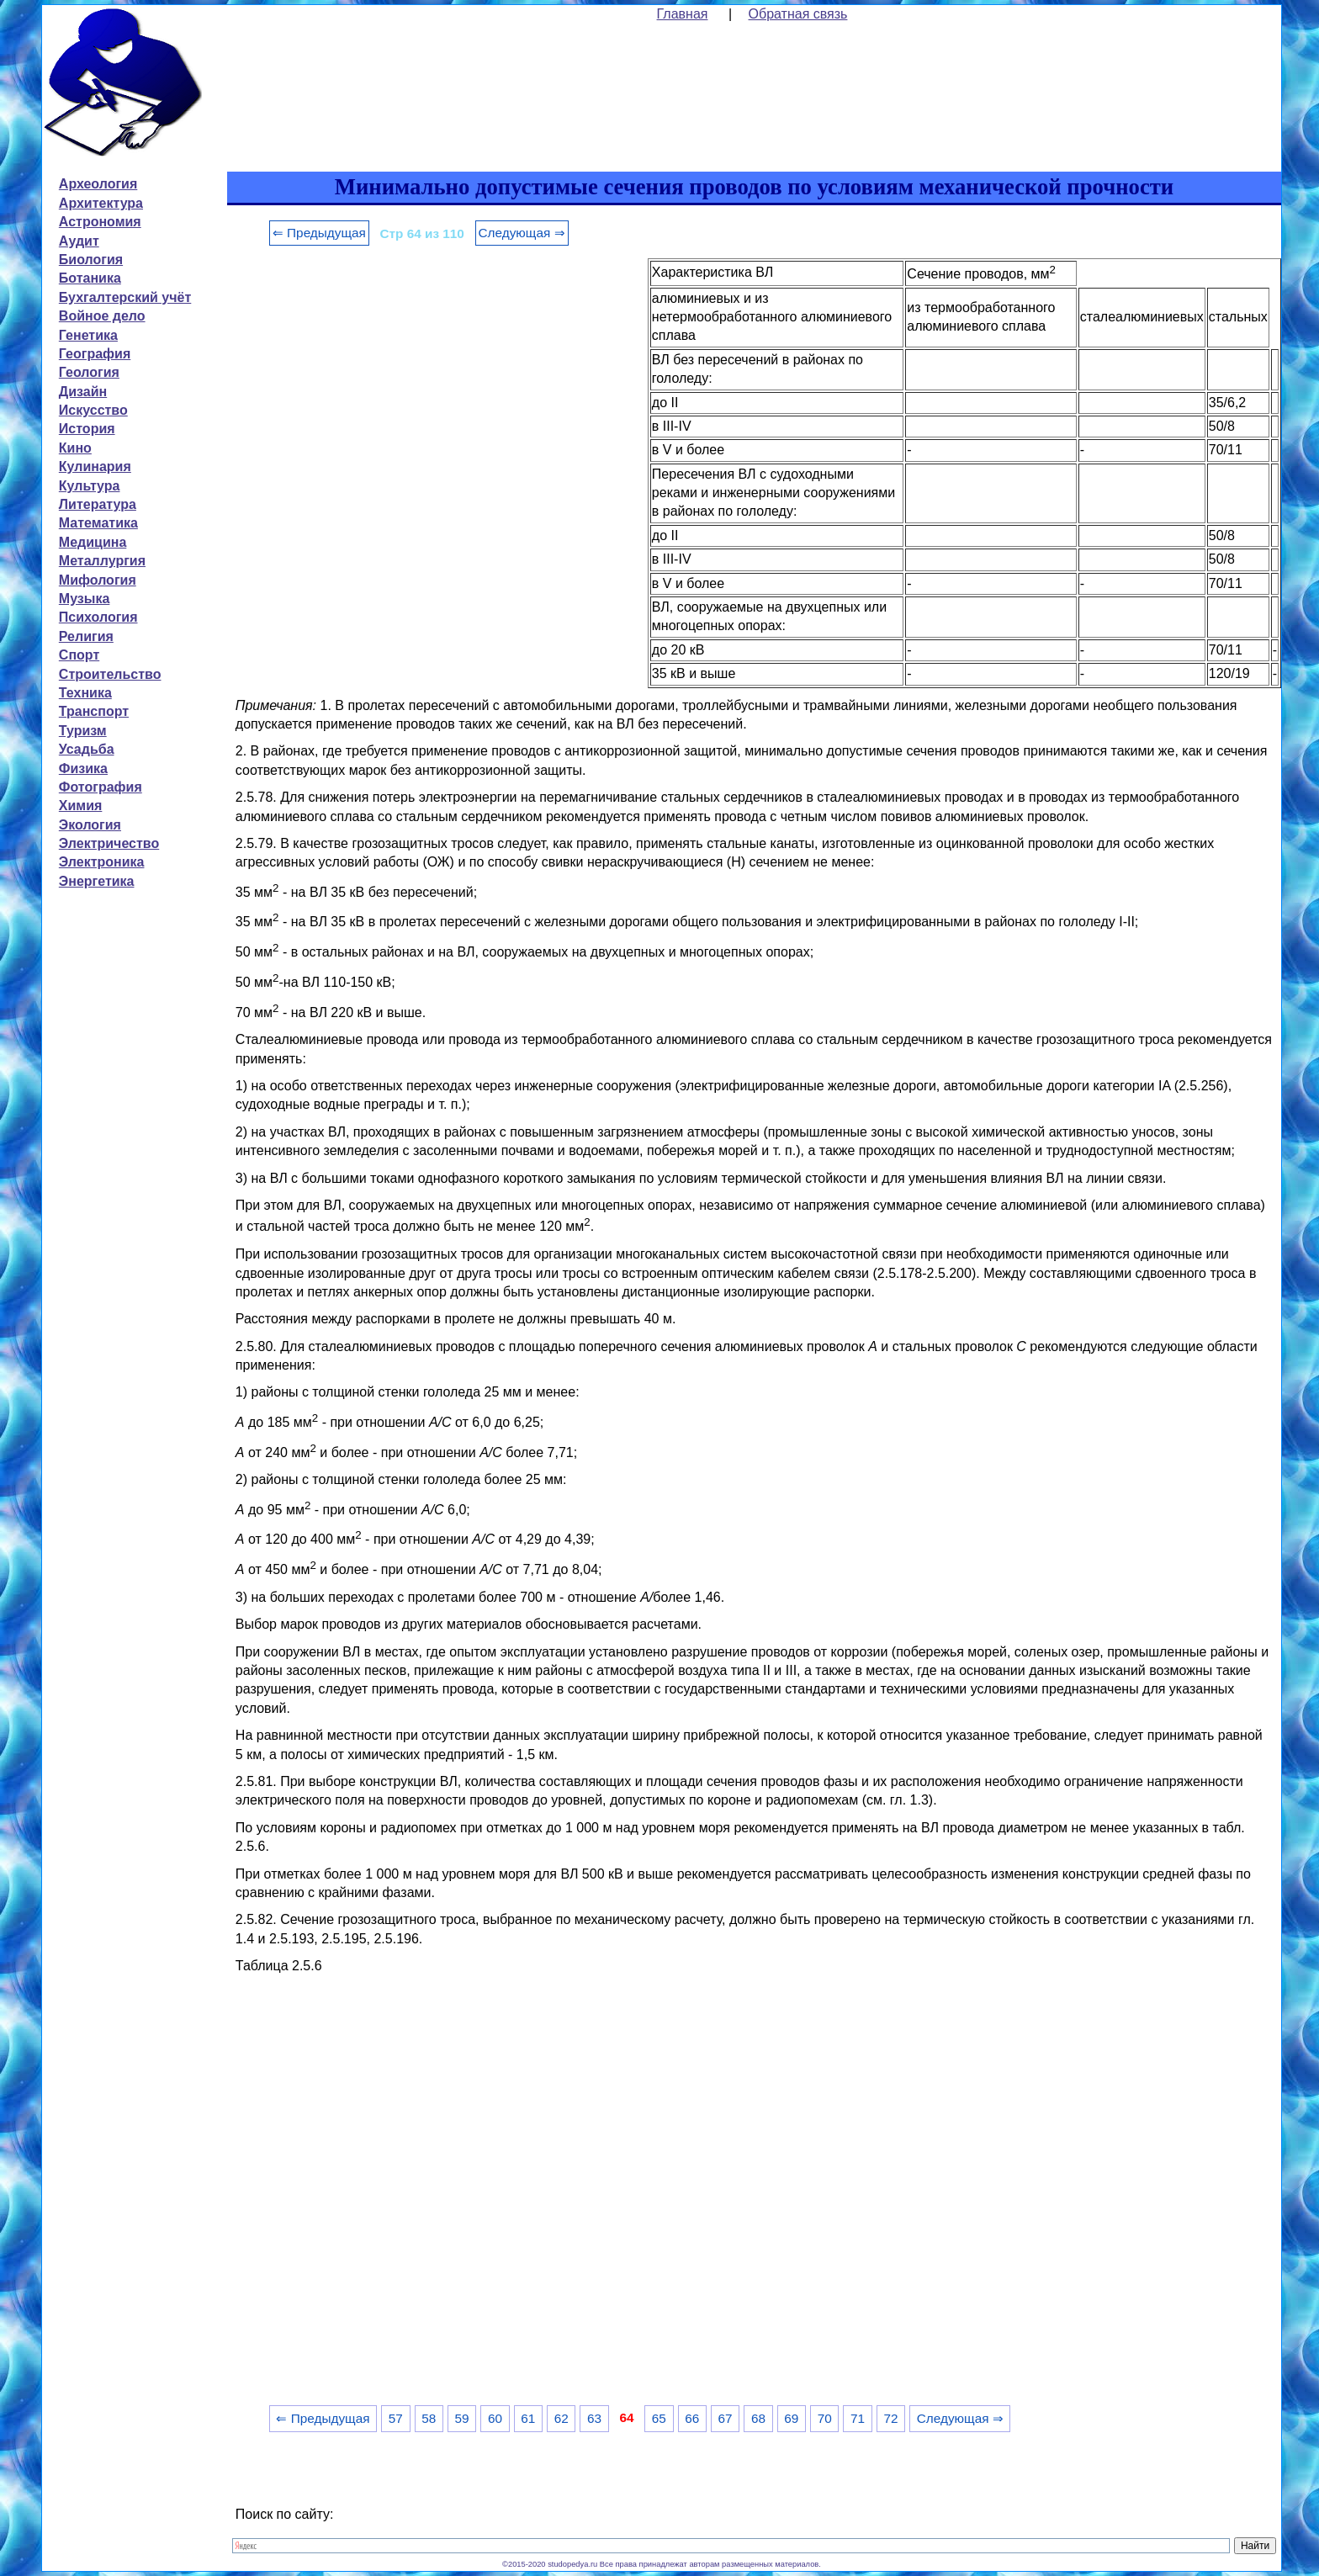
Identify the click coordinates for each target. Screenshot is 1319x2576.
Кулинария (95, 466)
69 (791, 2418)
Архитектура (101, 203)
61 (528, 2418)
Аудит (79, 241)
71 (857, 2418)
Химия (81, 805)
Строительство (110, 674)
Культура (89, 486)
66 (692, 2418)
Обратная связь (798, 14)
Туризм (83, 731)
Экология (90, 825)
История (87, 428)
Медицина (92, 542)
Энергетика (97, 881)
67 (725, 2418)
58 (428, 2418)
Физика (83, 768)
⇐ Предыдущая (319, 232)
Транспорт (94, 711)
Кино (75, 448)
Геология (89, 372)
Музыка (84, 598)
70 (825, 2418)
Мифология (97, 580)
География (94, 354)
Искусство (93, 410)
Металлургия (102, 561)
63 (594, 2418)
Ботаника (90, 278)
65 (659, 2418)
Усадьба (86, 749)
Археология (98, 184)
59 (462, 2418)
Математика (98, 523)
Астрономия (100, 222)
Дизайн (83, 391)
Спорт (79, 655)
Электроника (102, 862)
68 (758, 2418)
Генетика (88, 335)
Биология (91, 259)
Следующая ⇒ (522, 232)
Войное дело (102, 316)
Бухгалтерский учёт (125, 297)
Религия (86, 636)
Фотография (100, 787)
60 (495, 2418)
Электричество (109, 843)
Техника (85, 693)
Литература (97, 504)
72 (890, 2418)
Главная (682, 14)
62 (561, 2418)
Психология (98, 617)
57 (396, 2418)
